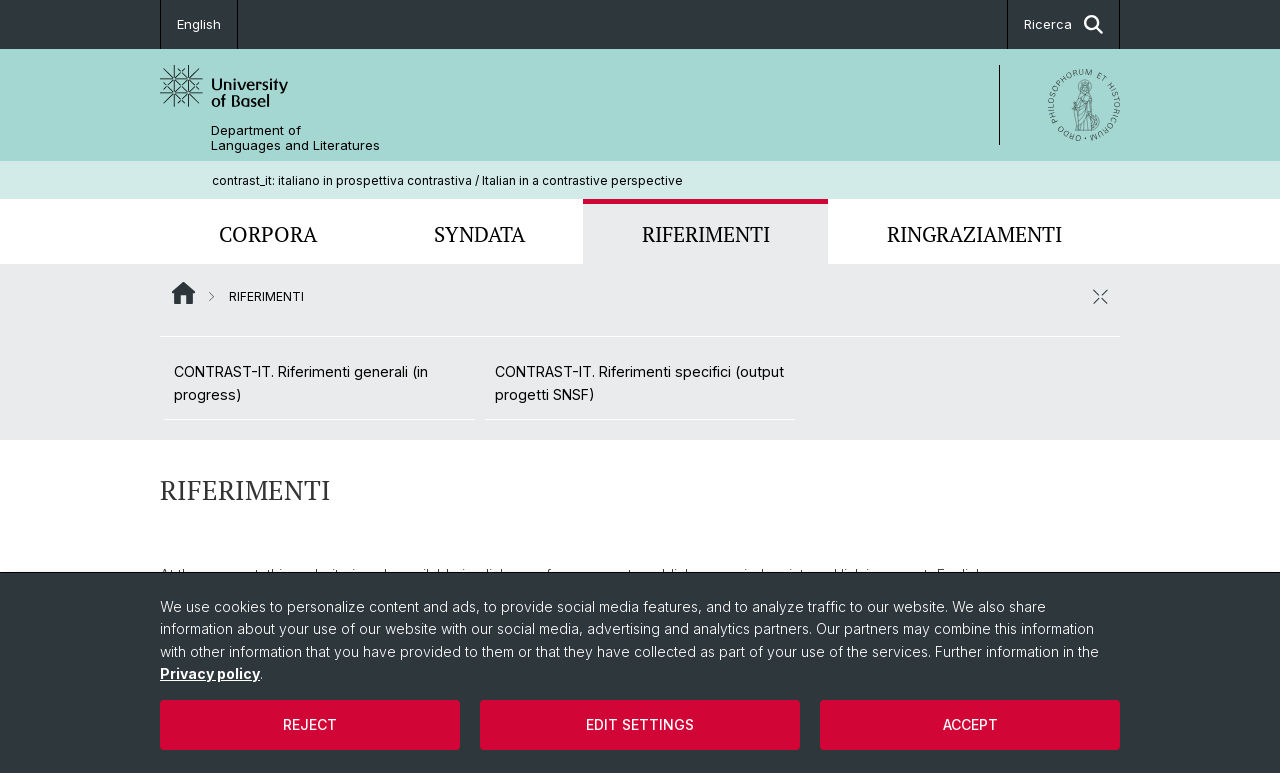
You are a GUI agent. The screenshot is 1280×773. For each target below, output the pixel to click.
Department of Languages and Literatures (295, 138)
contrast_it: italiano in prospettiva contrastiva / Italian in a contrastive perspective (447, 180)
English (199, 24)
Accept (970, 724)
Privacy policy (210, 673)
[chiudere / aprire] (1100, 296)
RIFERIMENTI (706, 234)
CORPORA (268, 234)
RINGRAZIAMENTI (974, 234)
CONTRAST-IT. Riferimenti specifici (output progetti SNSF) (639, 383)
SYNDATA (479, 234)
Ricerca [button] (1063, 24)
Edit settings (640, 724)
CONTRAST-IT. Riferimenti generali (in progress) (301, 383)
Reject (310, 724)
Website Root (183, 293)
